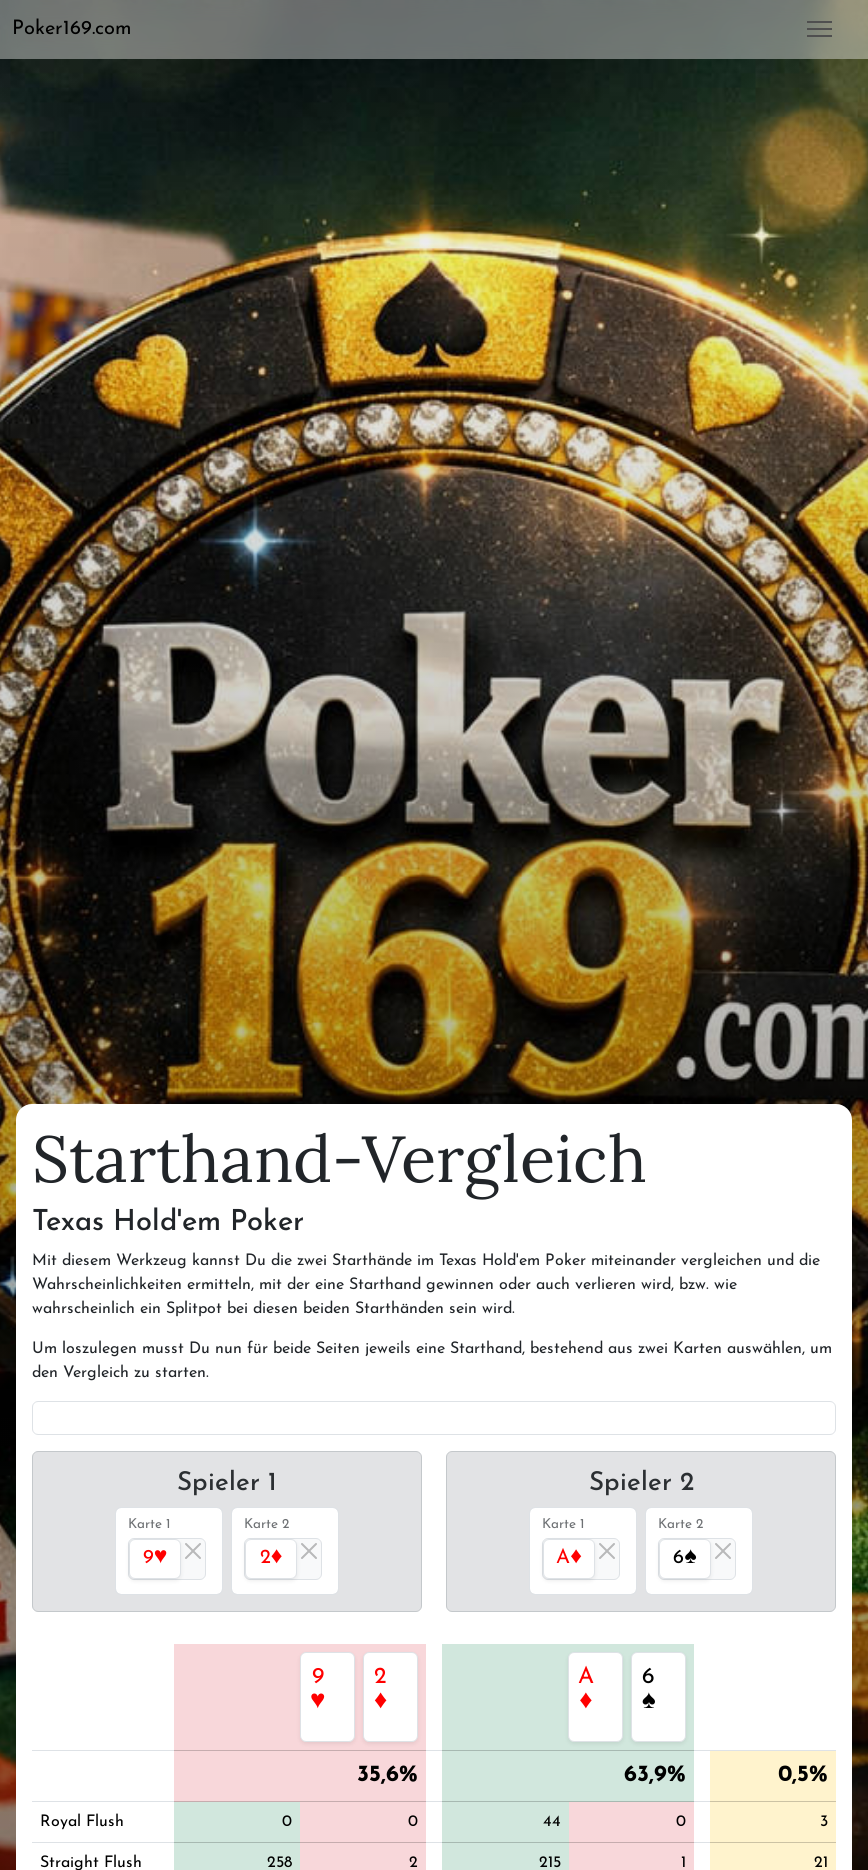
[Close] (193, 1551)
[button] (80, 29)
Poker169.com (72, 29)
